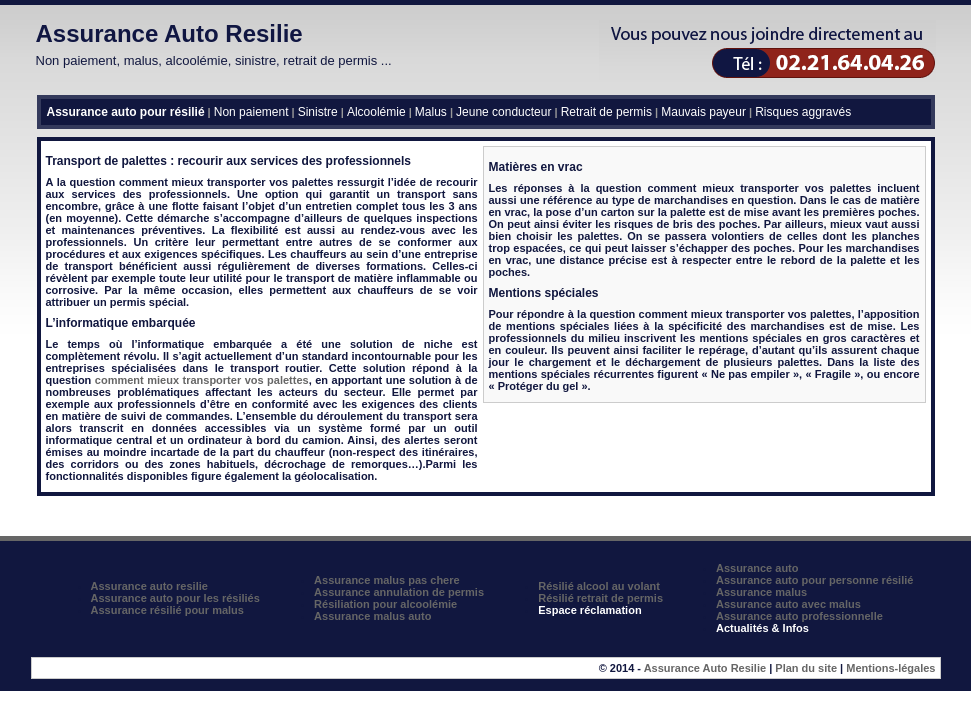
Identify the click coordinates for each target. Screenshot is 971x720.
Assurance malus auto (372, 616)
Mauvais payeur (703, 112)
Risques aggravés (803, 112)
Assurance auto (757, 568)
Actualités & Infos (762, 628)
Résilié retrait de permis (600, 598)
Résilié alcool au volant (599, 586)
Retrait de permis (606, 112)
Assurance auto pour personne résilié (814, 580)
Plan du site (806, 668)
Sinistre (318, 112)
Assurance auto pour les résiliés (175, 598)
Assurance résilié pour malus (167, 610)
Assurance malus (761, 592)
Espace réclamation (589, 610)
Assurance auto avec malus (788, 604)
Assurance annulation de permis (399, 592)
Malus (431, 112)
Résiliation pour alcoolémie (385, 604)
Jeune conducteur (503, 112)
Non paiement (251, 112)
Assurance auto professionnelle (799, 616)
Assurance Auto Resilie (169, 33)
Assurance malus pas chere (387, 580)
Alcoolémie (376, 112)
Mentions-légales (890, 668)
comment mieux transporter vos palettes (202, 380)
